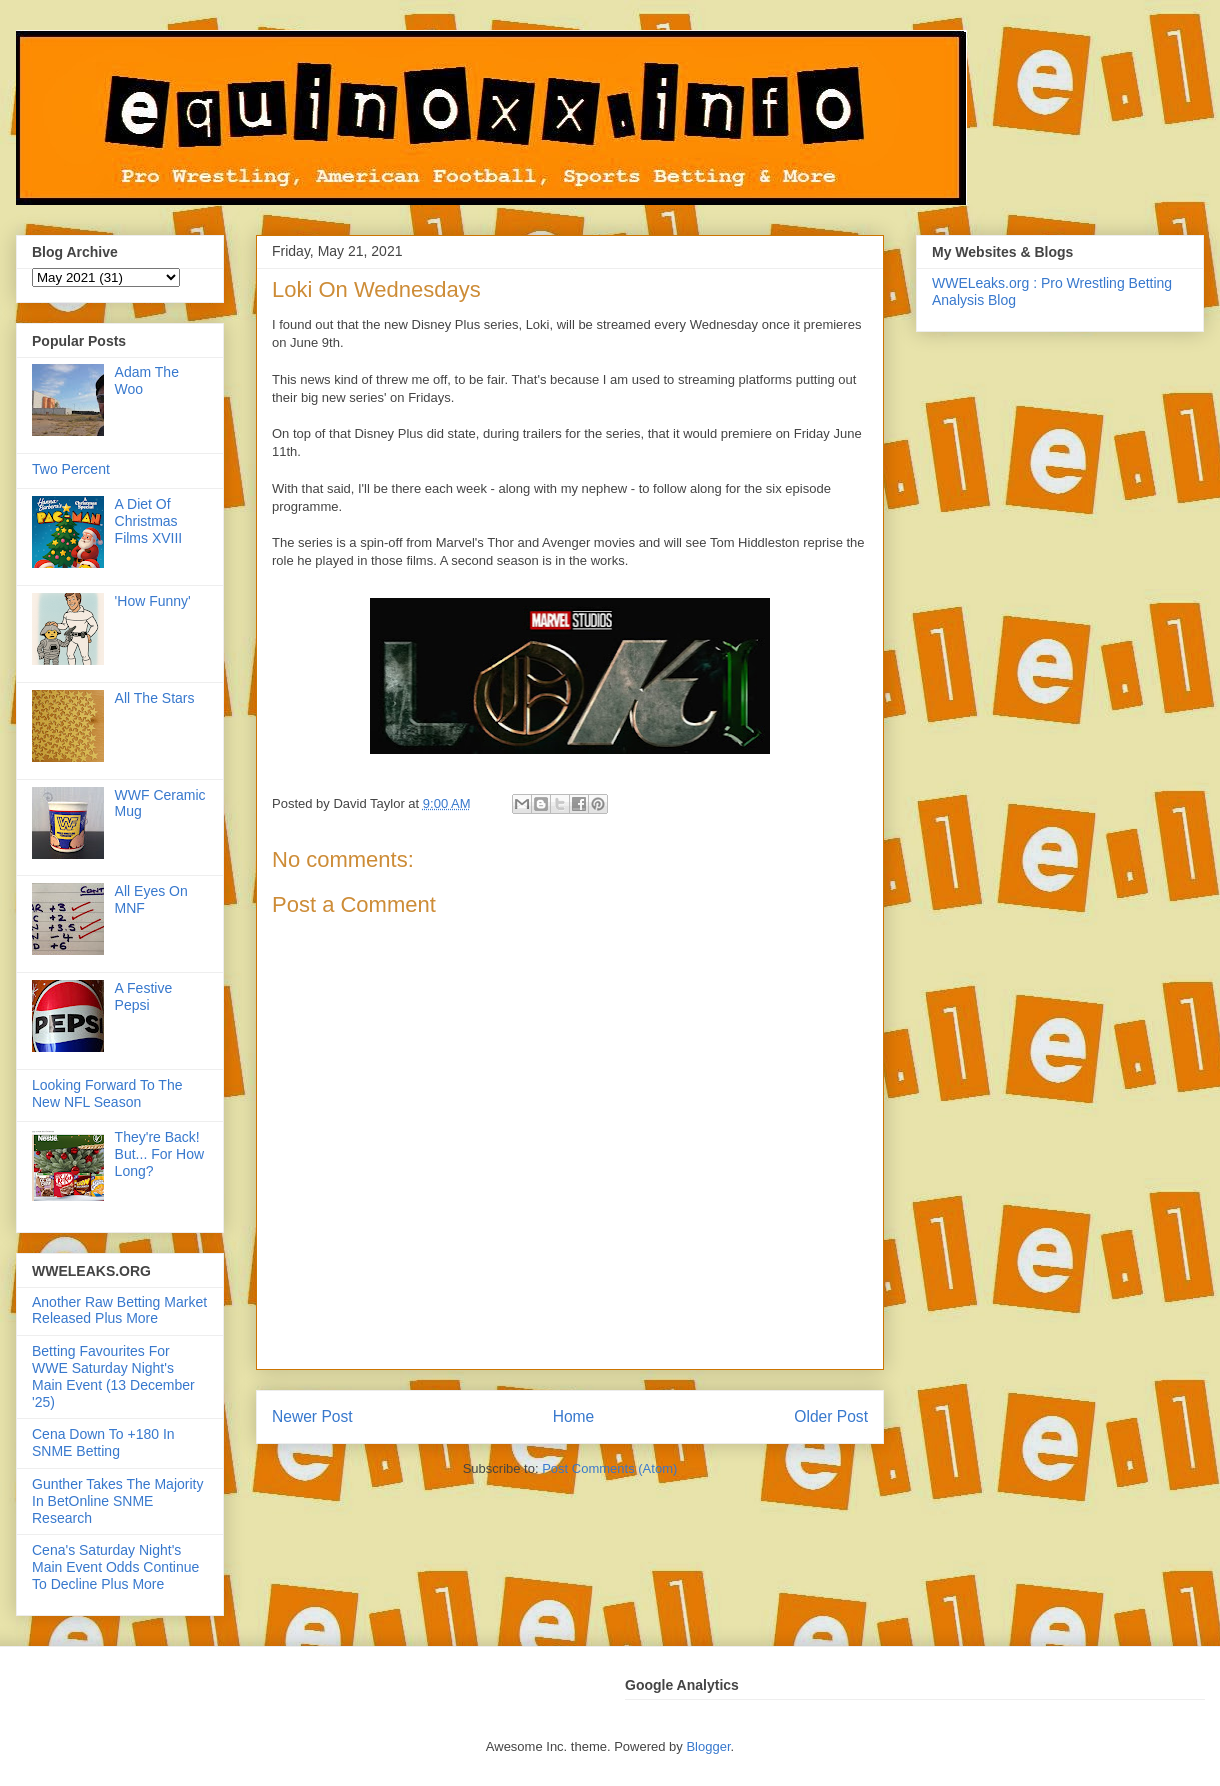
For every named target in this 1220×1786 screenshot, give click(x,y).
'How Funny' (153, 601)
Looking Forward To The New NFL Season (107, 1093)
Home (574, 1416)
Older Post (831, 1416)
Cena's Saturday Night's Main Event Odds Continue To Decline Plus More (115, 1567)
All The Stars (155, 698)
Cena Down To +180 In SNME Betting (103, 1442)
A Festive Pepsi (144, 996)
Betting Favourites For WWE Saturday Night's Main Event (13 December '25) (113, 1376)
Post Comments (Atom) (609, 1468)
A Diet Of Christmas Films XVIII (149, 521)
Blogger (708, 1746)
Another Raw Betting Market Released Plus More (119, 1310)
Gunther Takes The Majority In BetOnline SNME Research (117, 1501)
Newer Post (312, 1416)
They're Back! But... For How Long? (159, 1154)
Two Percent (71, 469)
